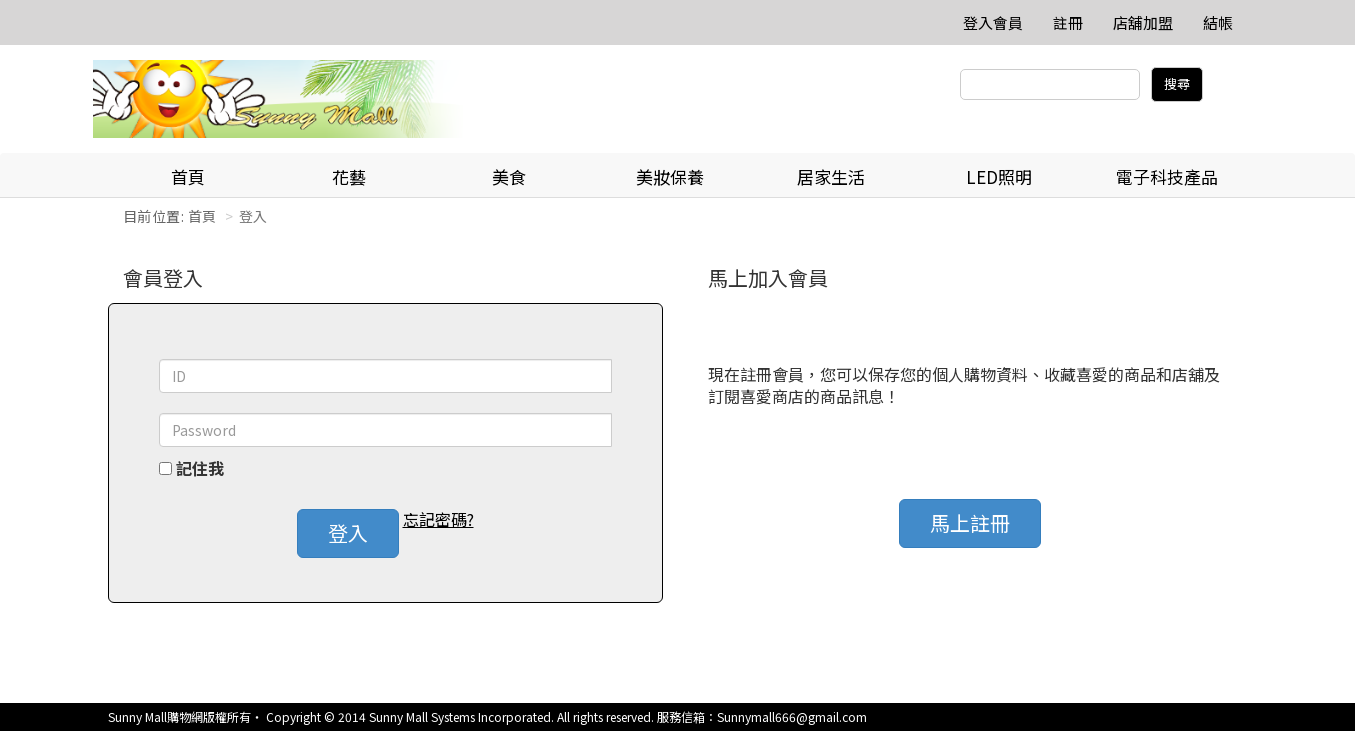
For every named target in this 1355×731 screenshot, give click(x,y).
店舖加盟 (1143, 22)
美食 (509, 176)
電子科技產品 (1167, 176)
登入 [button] (348, 532)
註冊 (1068, 22)
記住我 (200, 468)
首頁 (188, 176)
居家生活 (831, 176)
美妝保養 (670, 176)
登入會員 (993, 22)
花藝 (349, 176)
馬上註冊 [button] (970, 522)
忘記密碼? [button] (438, 519)
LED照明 (999, 176)
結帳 (1218, 22)
